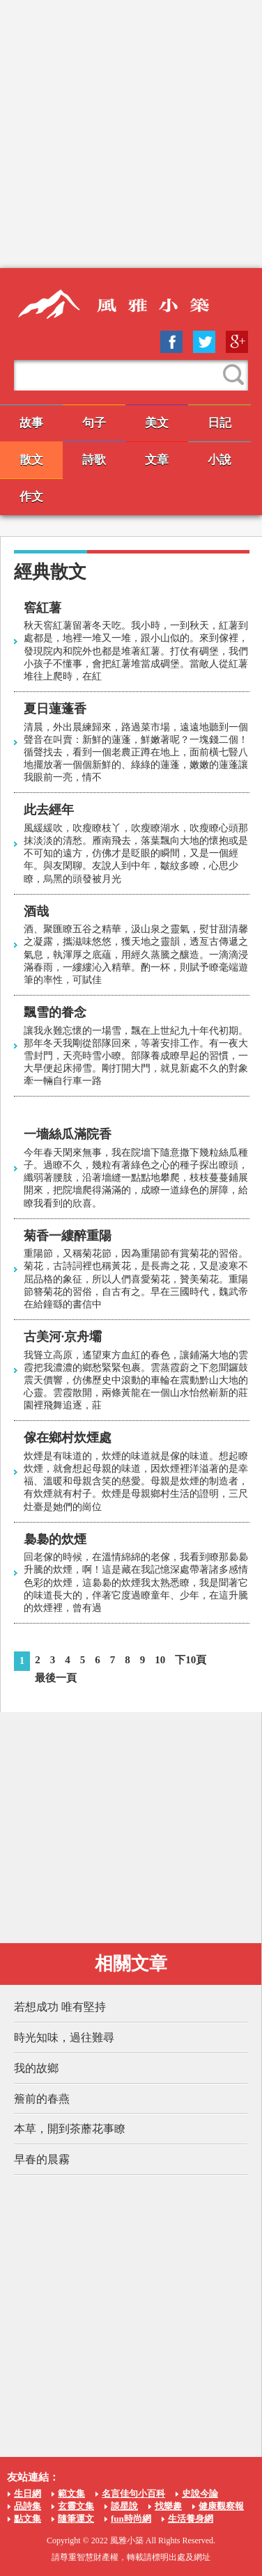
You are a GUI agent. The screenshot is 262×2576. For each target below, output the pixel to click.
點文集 (27, 2518)
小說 (219, 459)
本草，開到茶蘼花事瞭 (69, 2129)
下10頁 (190, 1659)
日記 (219, 423)
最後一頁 (56, 1677)
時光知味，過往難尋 (64, 2037)
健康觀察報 (221, 2506)
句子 (94, 423)
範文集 (71, 2493)
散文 (31, 459)
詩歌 (94, 459)
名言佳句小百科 (133, 2493)
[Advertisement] (130, 134)
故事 (31, 423)
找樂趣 (168, 2506)
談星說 (124, 2506)
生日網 (27, 2493)
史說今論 (200, 2493)
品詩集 (27, 2506)
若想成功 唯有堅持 (60, 2007)
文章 (157, 459)
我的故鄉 (36, 2068)
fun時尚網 (131, 2518)
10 (160, 1659)
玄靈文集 (76, 2506)
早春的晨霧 (42, 2159)
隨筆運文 (76, 2518)
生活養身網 (190, 2518)
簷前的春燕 (42, 2099)
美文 (157, 423)
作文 (31, 496)
